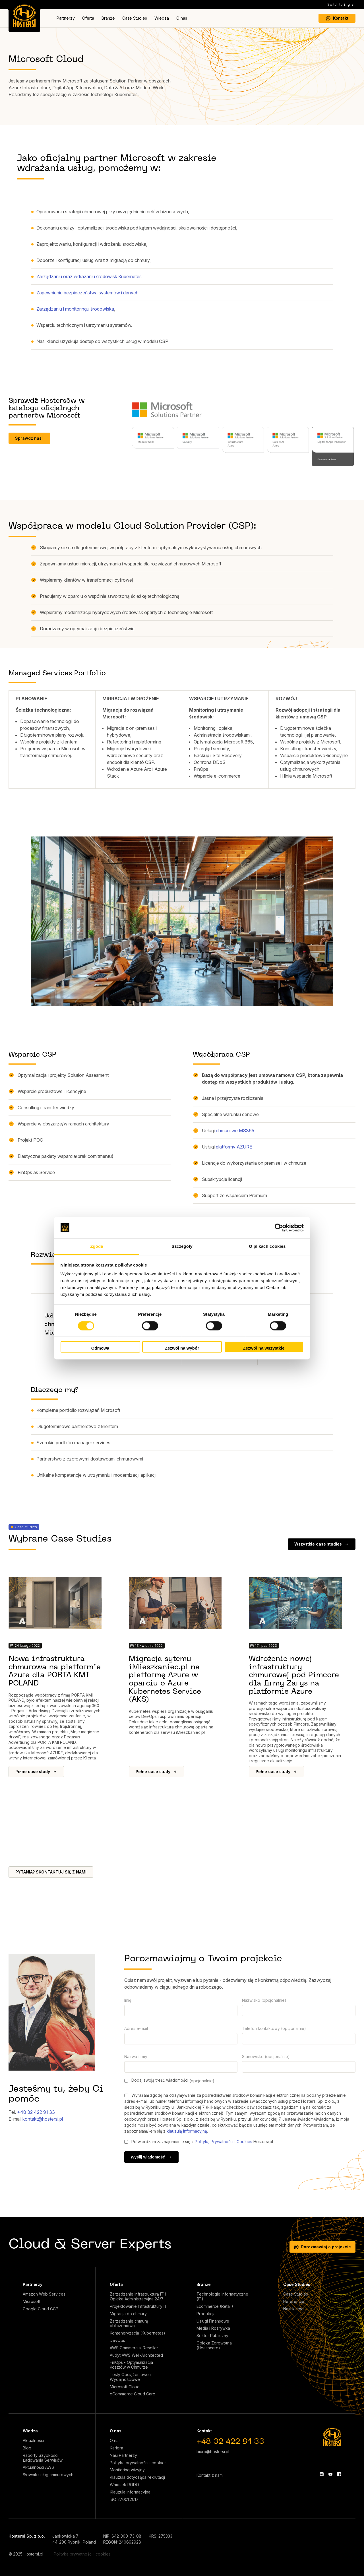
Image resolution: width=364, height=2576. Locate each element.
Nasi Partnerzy (123, 2455)
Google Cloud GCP (40, 2309)
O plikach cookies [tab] (267, 1246)
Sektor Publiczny (212, 2335)
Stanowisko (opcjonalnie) (266, 2056)
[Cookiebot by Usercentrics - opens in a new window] (279, 1227)
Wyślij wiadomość (151, 2157)
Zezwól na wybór (182, 1348)
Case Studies (134, 18)
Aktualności (33, 2440)
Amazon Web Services (44, 2294)
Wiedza (161, 18)
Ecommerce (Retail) (215, 2306)
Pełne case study (36, 1771)
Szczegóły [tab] (181, 1246)
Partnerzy (66, 18)
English (341, 4)
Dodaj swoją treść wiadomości (169, 2080)
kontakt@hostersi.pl (42, 2119)
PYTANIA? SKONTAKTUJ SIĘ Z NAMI (50, 1871)
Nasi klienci (293, 2309)
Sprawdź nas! (29, 438)
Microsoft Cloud (125, 2387)
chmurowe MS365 (235, 1130)
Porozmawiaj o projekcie (322, 2246)
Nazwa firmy (135, 2056)
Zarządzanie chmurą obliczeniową (129, 2323)
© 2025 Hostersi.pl (26, 2554)
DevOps (117, 2340)
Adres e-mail (136, 2028)
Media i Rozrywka (213, 2328)
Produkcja (206, 2313)
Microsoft (31, 2301)
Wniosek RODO (124, 2484)
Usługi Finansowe (213, 2321)
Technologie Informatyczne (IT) (222, 2296)
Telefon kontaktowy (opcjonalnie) (274, 2028)
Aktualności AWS (38, 2467)
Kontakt (337, 18)
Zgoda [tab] (96, 1246)
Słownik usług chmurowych (48, 2474)
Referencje (293, 2301)
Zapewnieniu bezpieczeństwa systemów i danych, (88, 293)
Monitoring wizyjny (127, 2470)
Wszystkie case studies (321, 1544)
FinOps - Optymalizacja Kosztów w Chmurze (131, 2365)
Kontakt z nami (210, 2475)
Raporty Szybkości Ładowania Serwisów (43, 2458)
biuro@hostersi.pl (213, 2451)
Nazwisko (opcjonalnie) (264, 2000)
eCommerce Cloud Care (132, 2394)
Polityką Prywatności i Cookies (223, 2141)
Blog (27, 2448)
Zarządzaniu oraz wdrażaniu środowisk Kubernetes (89, 276)
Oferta (88, 18)
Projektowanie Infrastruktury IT (138, 2306)
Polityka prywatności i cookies (138, 2463)
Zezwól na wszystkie (264, 1348)
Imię (127, 2000)
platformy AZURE (234, 1147)
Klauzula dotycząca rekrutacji (137, 2477)
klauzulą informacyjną (187, 2131)
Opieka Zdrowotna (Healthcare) (214, 2345)
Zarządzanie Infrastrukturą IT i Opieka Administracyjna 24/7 (138, 2296)
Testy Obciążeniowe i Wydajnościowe (130, 2377)
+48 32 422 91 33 (36, 2112)
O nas (181, 18)
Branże (108, 18)
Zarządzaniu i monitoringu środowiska (75, 309)
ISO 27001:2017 (124, 2499)
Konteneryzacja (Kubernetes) (137, 2333)
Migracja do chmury (128, 2313)
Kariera (116, 2448)
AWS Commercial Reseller (134, 2348)
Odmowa (100, 1348)
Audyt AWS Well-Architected (136, 2355)
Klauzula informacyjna (130, 2492)
